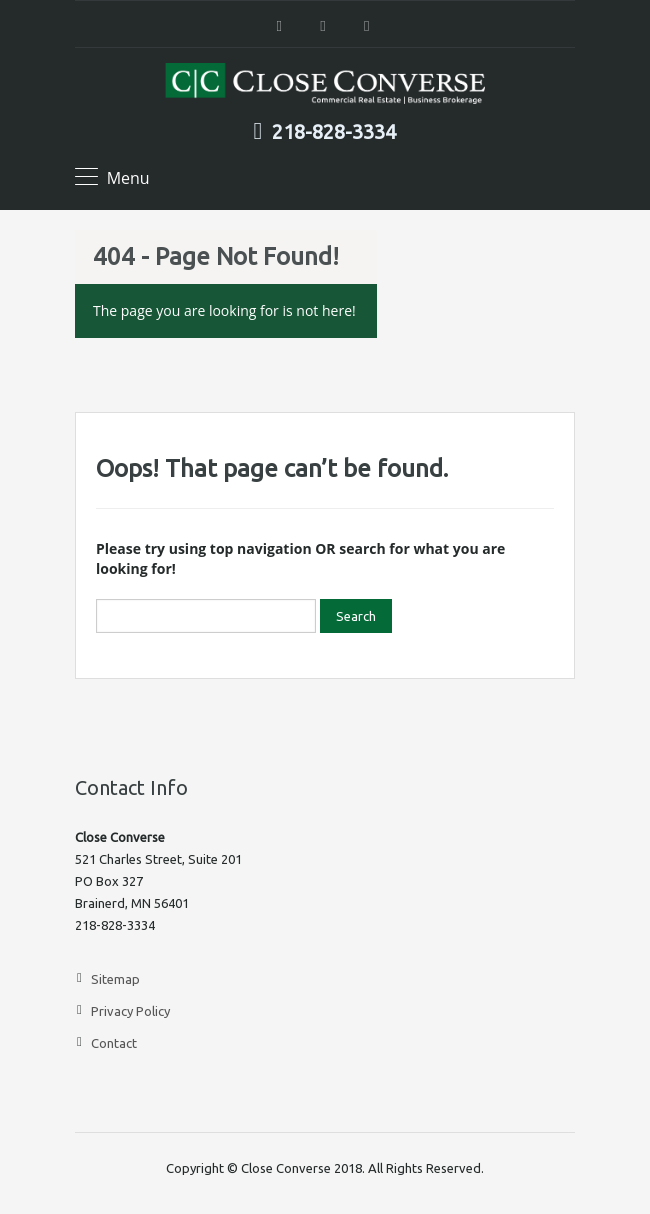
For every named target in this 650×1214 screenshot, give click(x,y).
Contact (114, 1043)
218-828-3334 (334, 132)
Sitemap (115, 979)
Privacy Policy (130, 1011)
